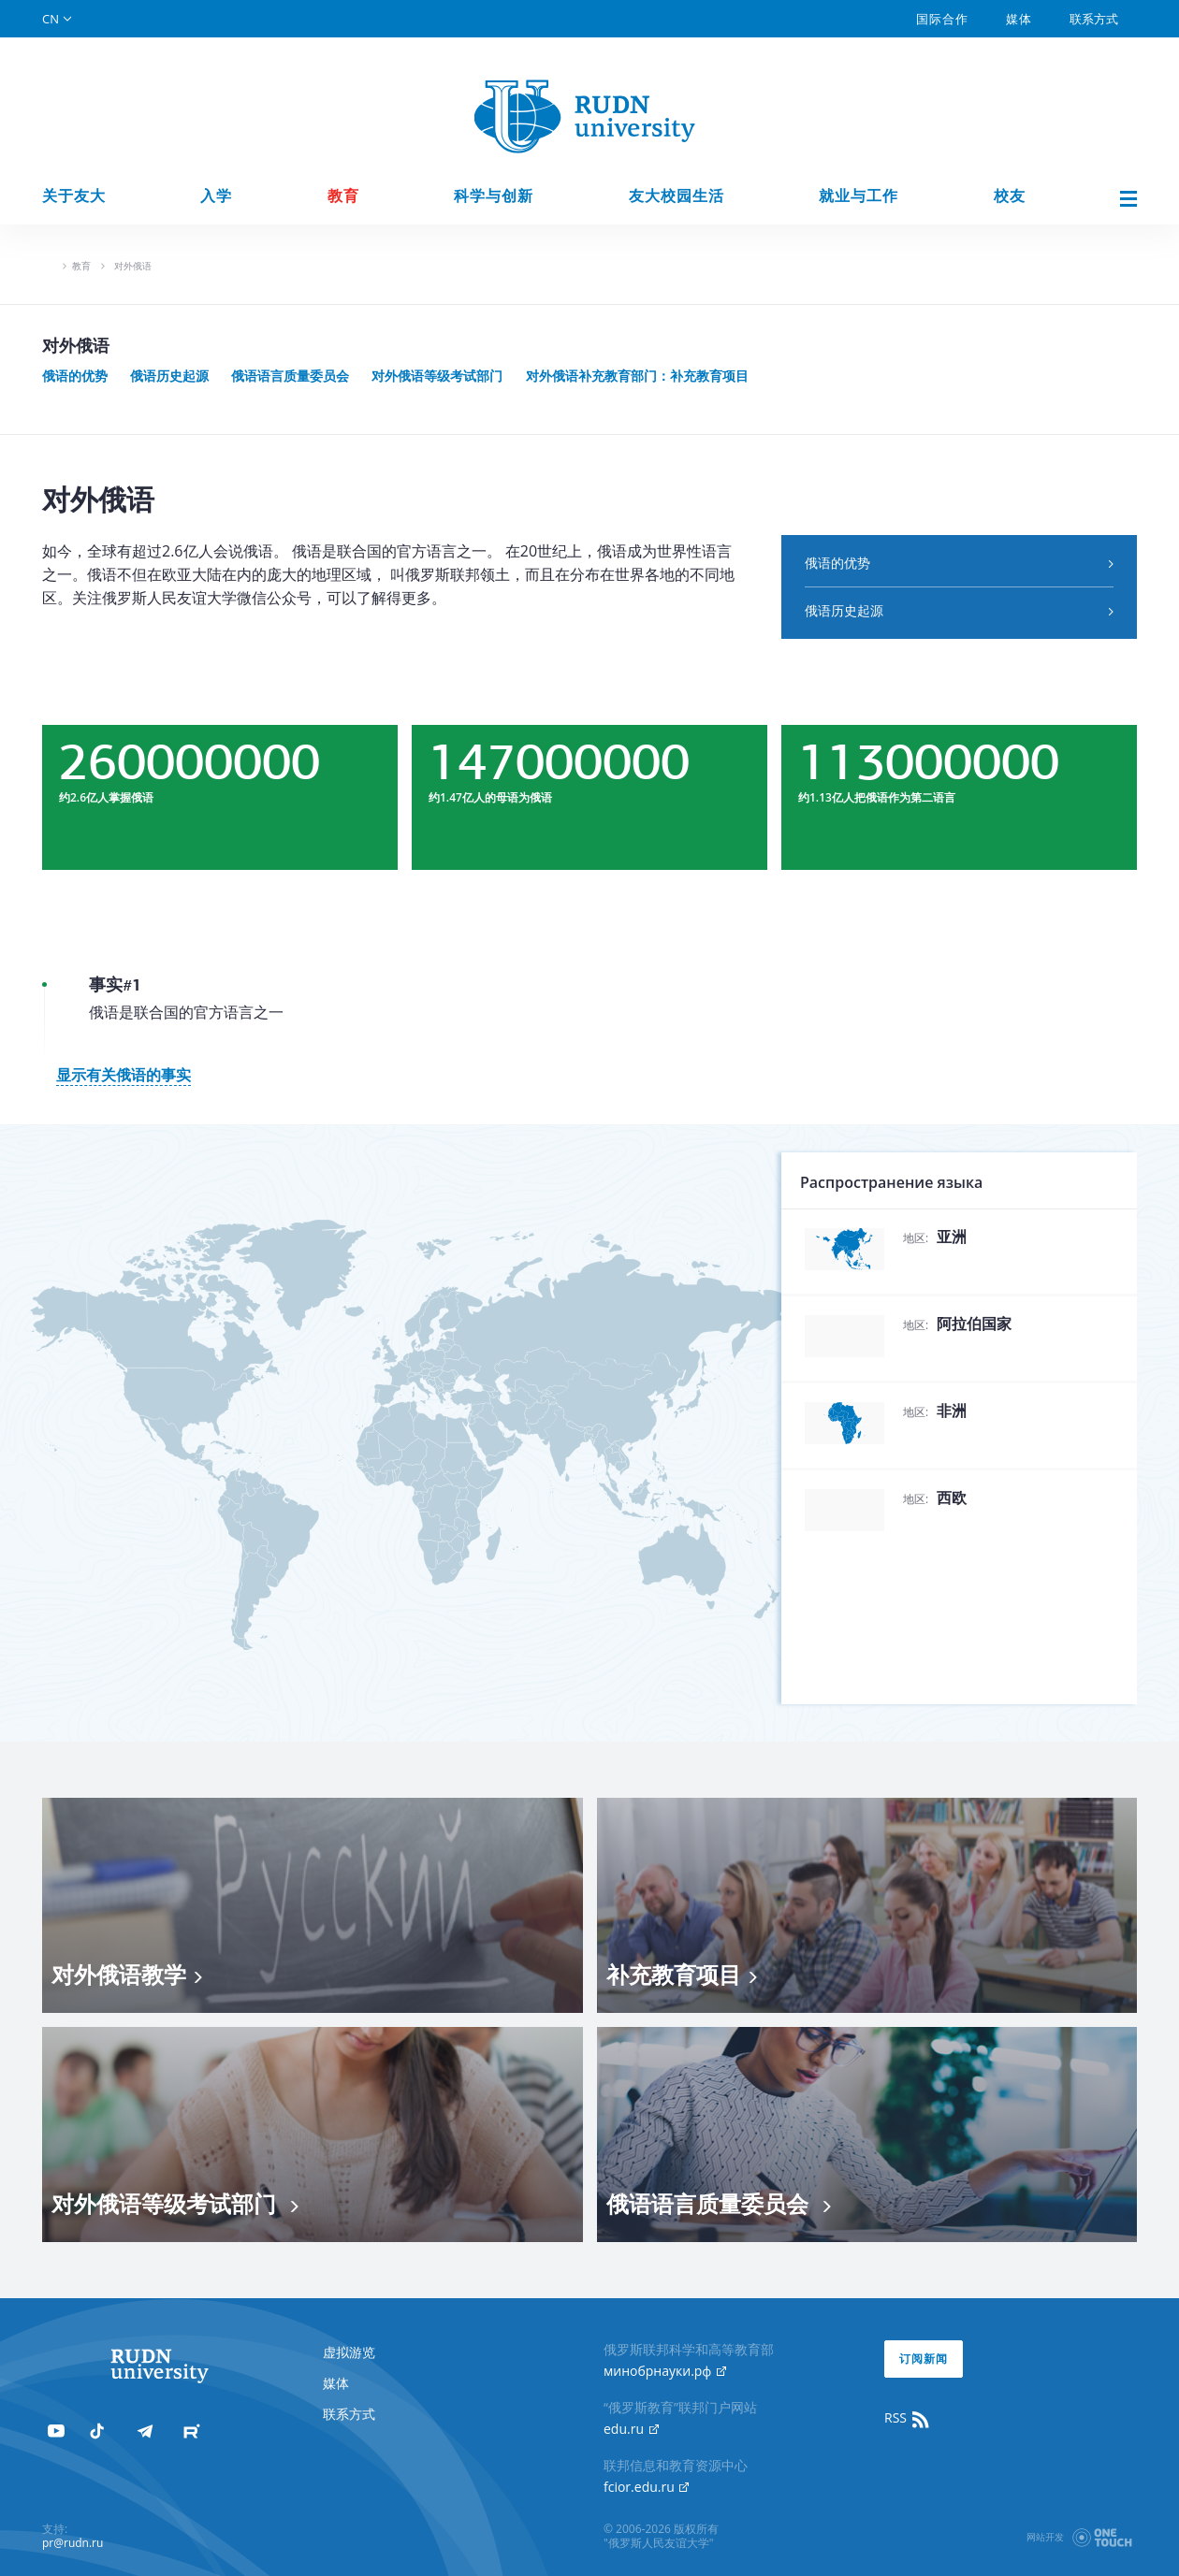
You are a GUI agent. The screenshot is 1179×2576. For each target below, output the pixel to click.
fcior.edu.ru (646, 2487)
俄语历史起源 (169, 375)
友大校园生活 (676, 196)
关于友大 (74, 196)
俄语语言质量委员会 (290, 375)
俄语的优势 (75, 375)
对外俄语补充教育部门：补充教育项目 (637, 375)
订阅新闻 (923, 2358)
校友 (1010, 196)
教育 (343, 196)
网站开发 (1045, 2536)
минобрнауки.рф (665, 2371)
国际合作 (942, 18)
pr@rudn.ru (72, 2543)
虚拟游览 (349, 2352)
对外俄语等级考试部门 (436, 375)
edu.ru (631, 2429)
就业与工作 (858, 196)
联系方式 (1094, 18)
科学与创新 (493, 196)
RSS (907, 2418)
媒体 (1019, 18)
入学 (216, 196)
